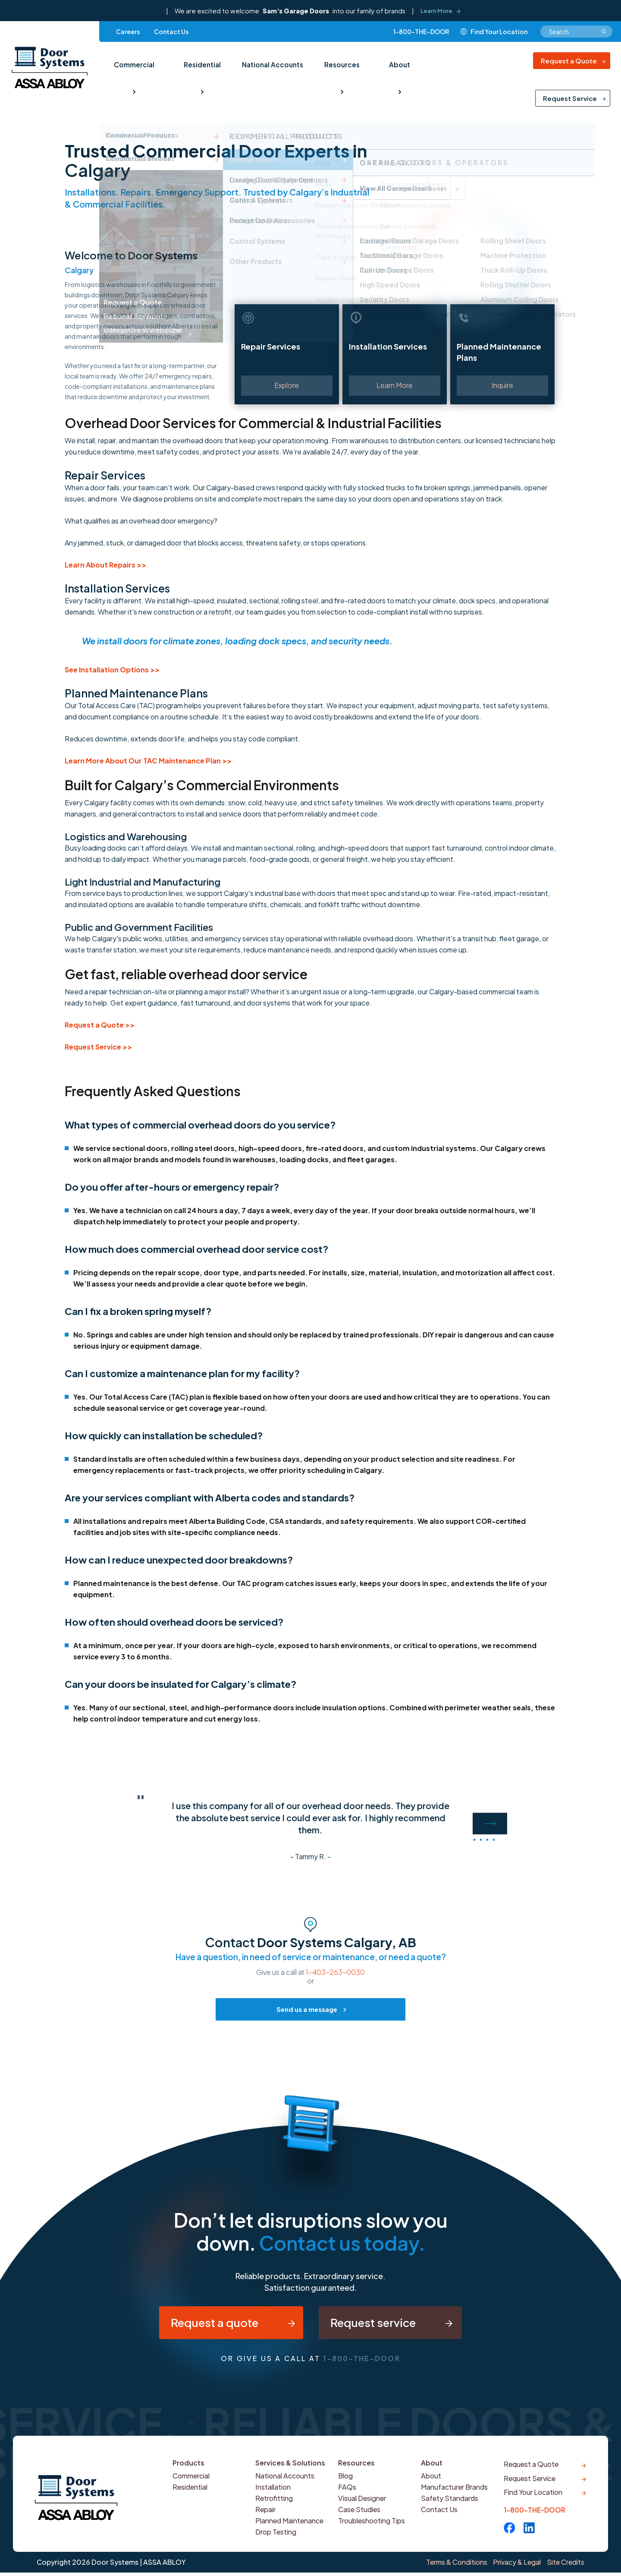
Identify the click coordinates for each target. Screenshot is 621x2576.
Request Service (570, 100)
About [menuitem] (395, 64)
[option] (310, 1828)
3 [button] (487, 1840)
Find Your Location (534, 2505)
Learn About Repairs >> (105, 564)
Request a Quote (569, 63)
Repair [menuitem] (265, 2517)
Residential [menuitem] (201, 64)
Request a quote (200, 2326)
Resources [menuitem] (338, 64)
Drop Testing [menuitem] (276, 2539)
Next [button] (490, 1823)
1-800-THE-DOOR (421, 34)
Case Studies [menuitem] (360, 2517)
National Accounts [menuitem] (270, 64)
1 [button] (474, 1840)
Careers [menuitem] (128, 34)
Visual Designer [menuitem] (363, 2505)
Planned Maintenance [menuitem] (290, 2528)
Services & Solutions (290, 2470)
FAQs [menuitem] (347, 2494)
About (432, 2470)
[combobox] (576, 34)
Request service (382, 2326)
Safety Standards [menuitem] (450, 2505)
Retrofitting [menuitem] (275, 2505)
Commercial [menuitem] (134, 64)
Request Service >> (98, 1046)
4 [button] (494, 1840)
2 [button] (481, 1840)
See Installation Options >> (112, 669)
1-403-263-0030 (335, 1972)
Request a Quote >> (100, 1024)
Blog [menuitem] (346, 2483)
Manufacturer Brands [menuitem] (455, 2494)
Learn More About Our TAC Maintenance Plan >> (148, 760)
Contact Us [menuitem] (171, 34)
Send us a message (306, 2009)
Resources (356, 2470)
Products (189, 2470)
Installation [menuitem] (273, 2494)
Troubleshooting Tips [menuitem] (373, 2528)
